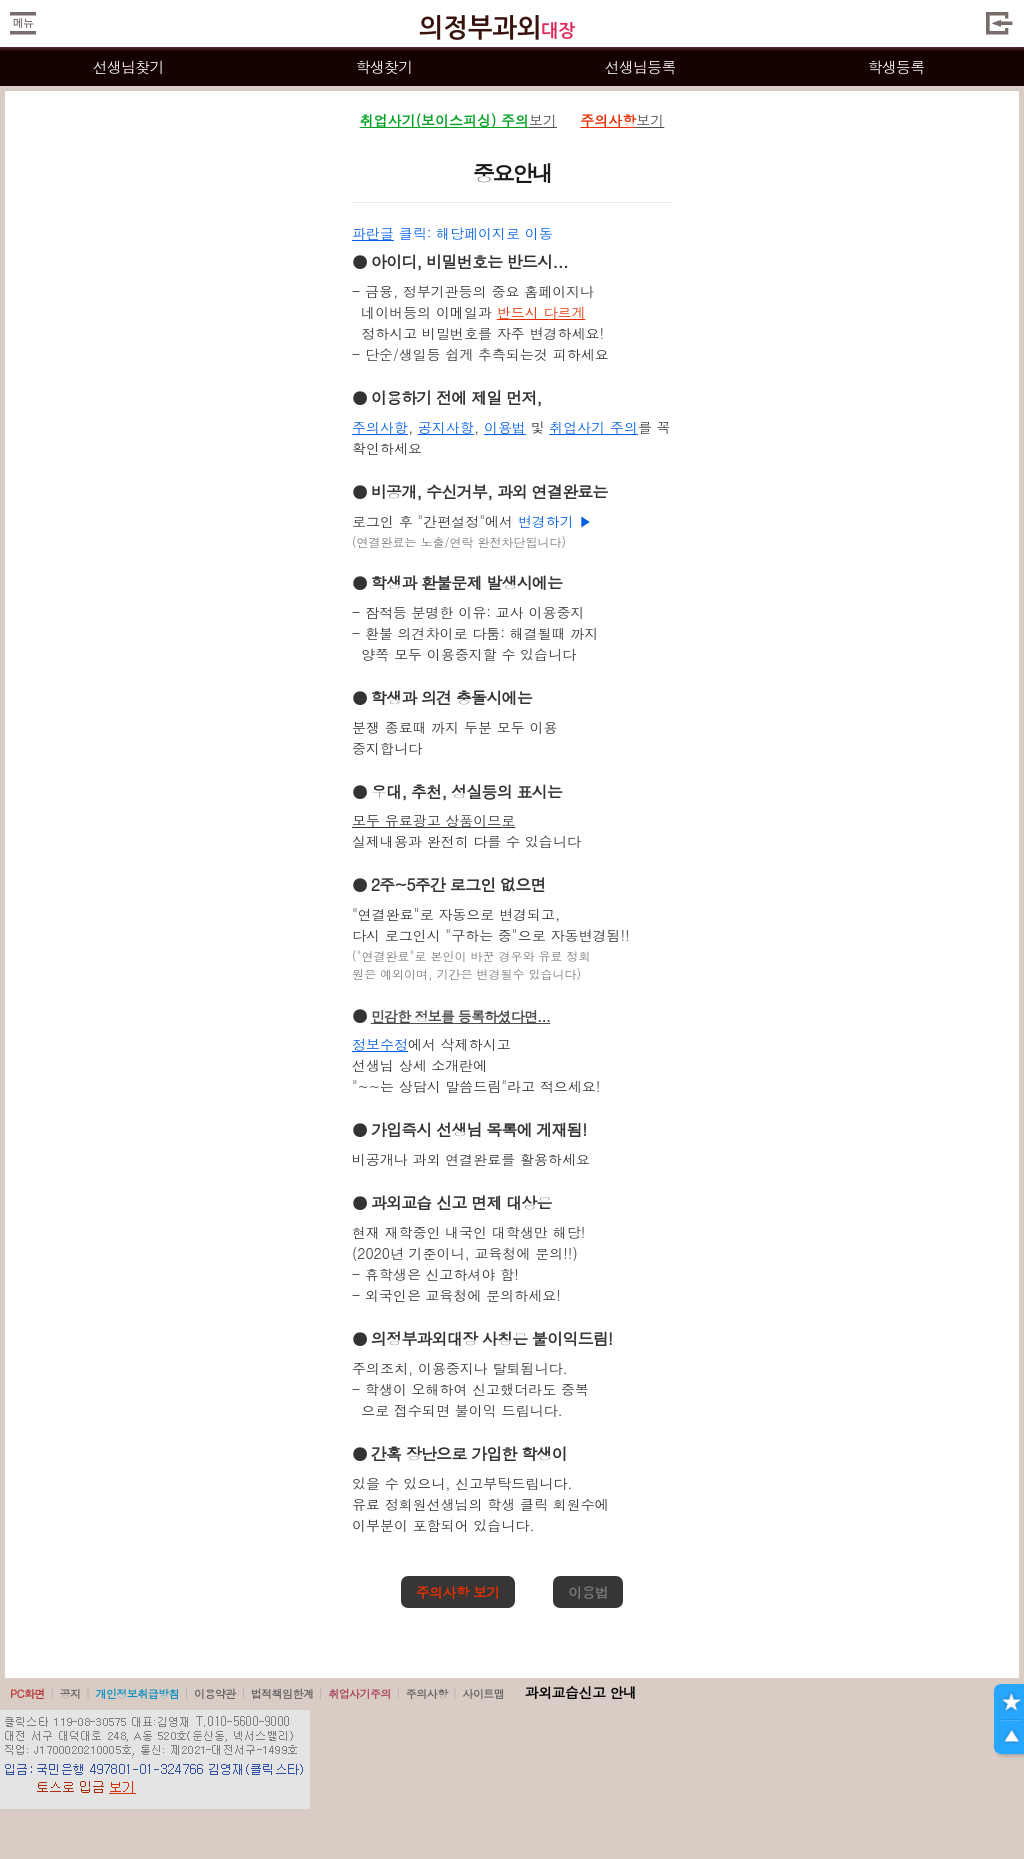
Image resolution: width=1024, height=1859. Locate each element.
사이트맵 (483, 1693)
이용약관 (215, 1693)
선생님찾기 (127, 66)
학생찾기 (384, 66)
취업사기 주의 (593, 427)
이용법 (505, 427)
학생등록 (896, 66)
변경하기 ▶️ (555, 521)
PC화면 (27, 1693)
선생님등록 (639, 66)
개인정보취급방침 (137, 1693)
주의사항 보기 (458, 1592)
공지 (70, 1693)
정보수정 (380, 1044)
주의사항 (380, 427)
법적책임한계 (282, 1693)
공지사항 (446, 427)
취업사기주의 (359, 1693)
